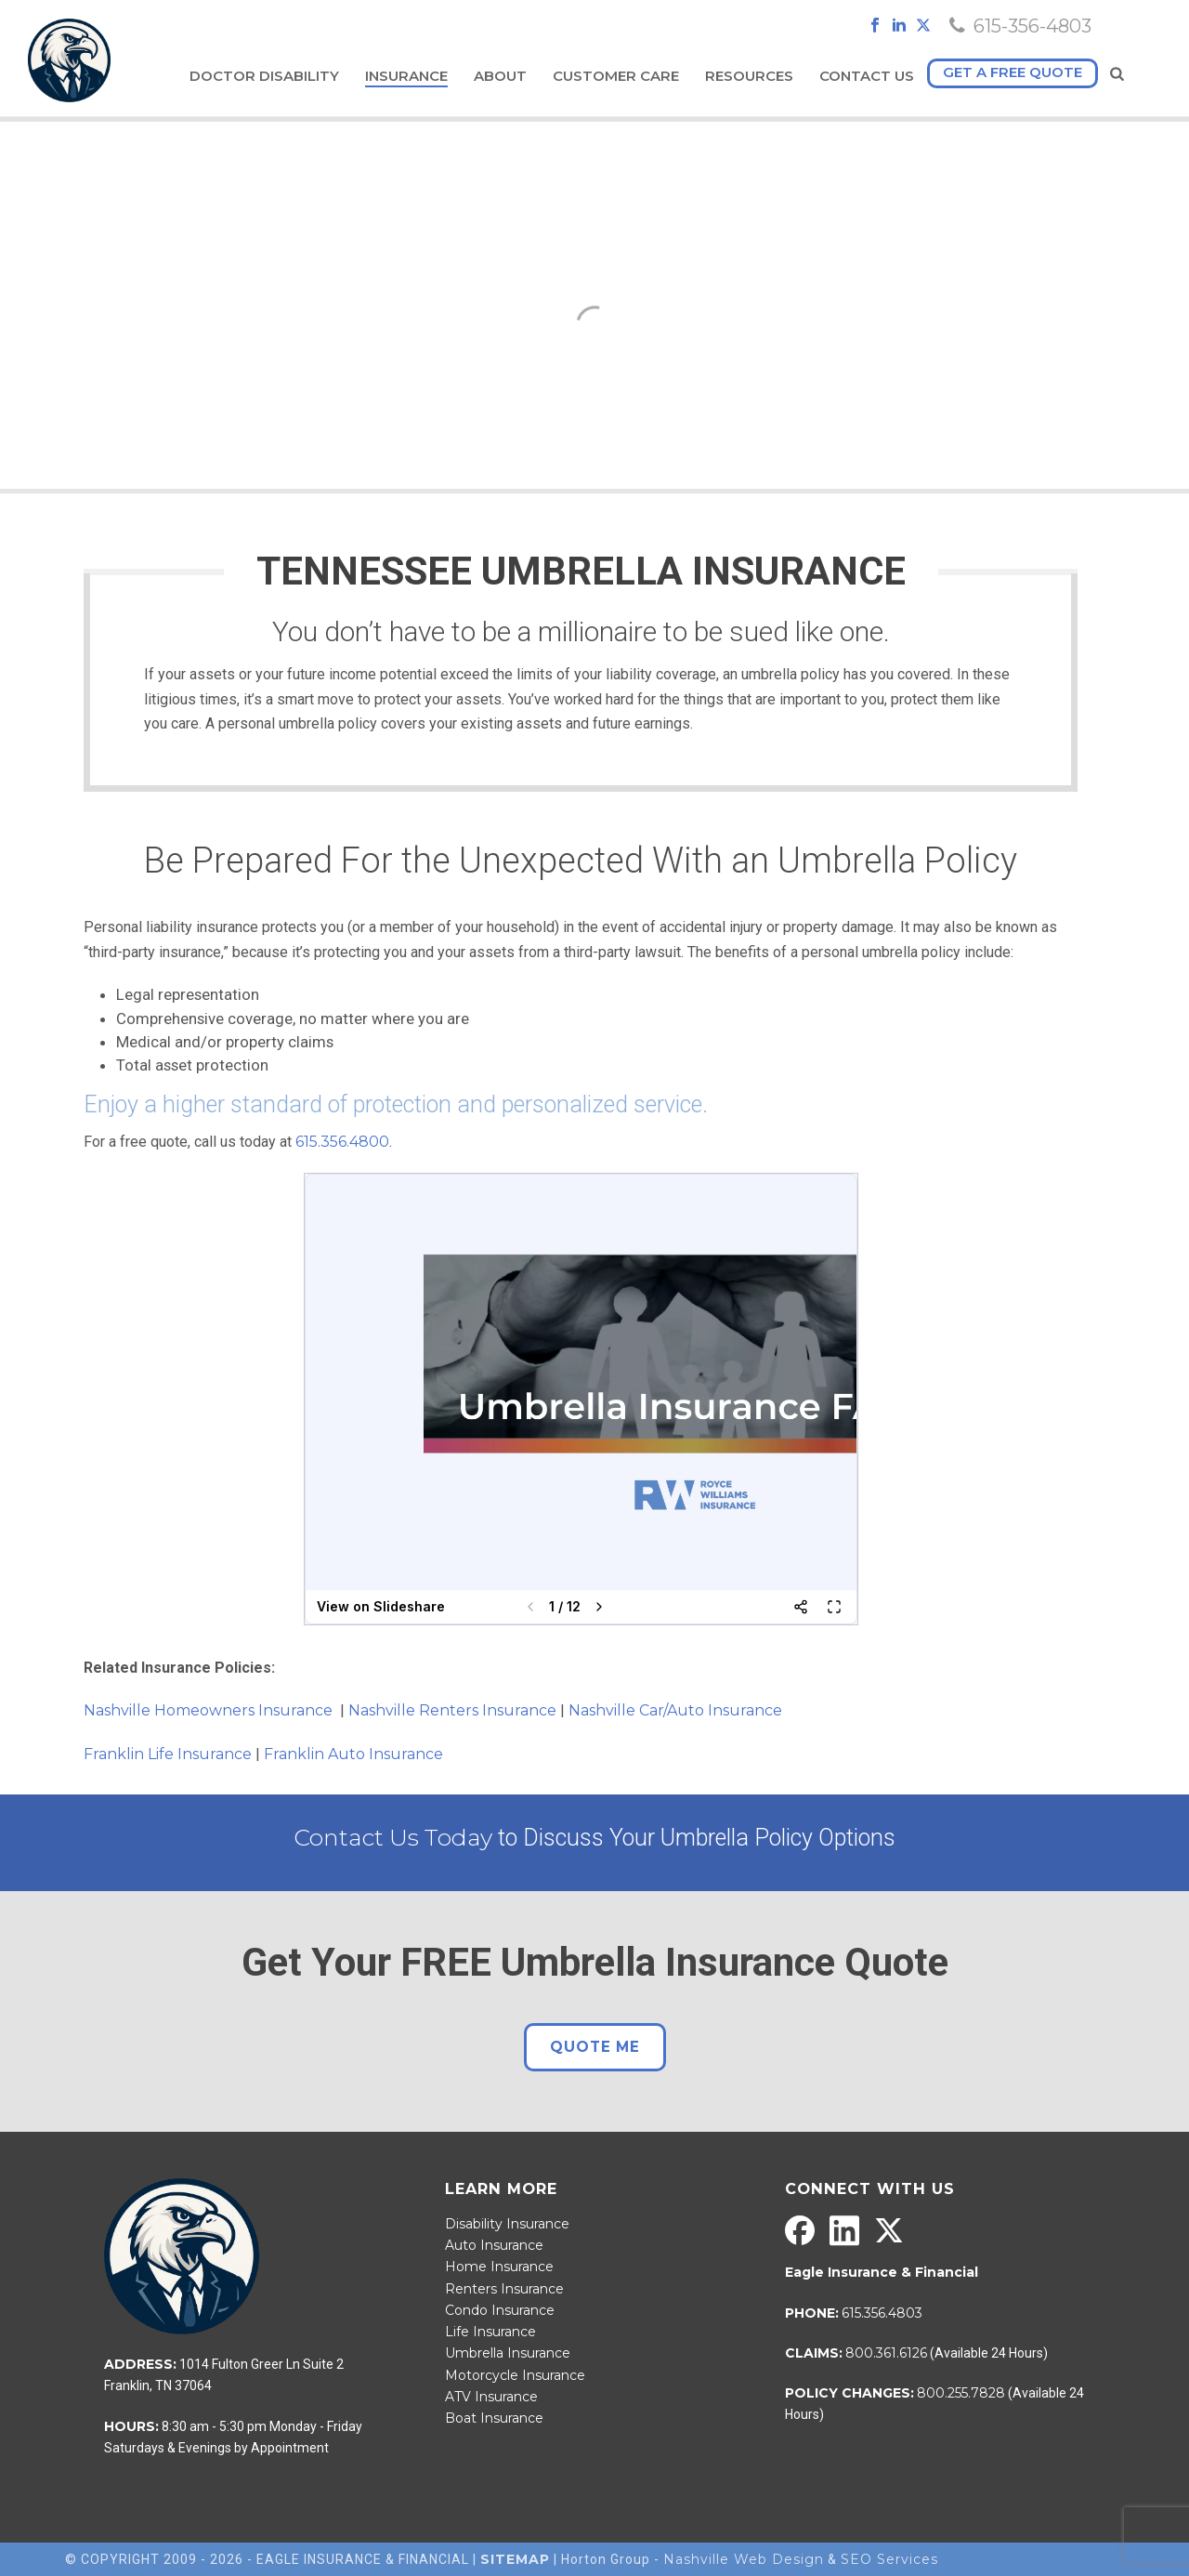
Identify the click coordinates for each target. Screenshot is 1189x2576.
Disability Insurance (507, 2223)
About (500, 76)
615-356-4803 (1032, 26)
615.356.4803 (882, 2313)
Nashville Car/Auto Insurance (675, 1710)
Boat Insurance (494, 2418)
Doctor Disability (264, 76)
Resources (749, 76)
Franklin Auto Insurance (355, 1754)
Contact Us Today (393, 1837)
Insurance (406, 76)
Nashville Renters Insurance (452, 1710)
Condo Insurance (500, 2310)
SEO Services (889, 2559)
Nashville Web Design (743, 2559)
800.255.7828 (961, 2393)
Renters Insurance (504, 2288)
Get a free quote (1012, 72)
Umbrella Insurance (507, 2353)
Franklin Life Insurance (168, 1754)
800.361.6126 (886, 2353)
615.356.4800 (342, 1141)
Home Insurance (499, 2266)
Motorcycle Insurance (515, 2375)
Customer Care (616, 76)
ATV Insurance (491, 2396)
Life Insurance (490, 2331)
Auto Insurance (494, 2245)
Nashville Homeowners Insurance (210, 1710)
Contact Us (866, 76)
